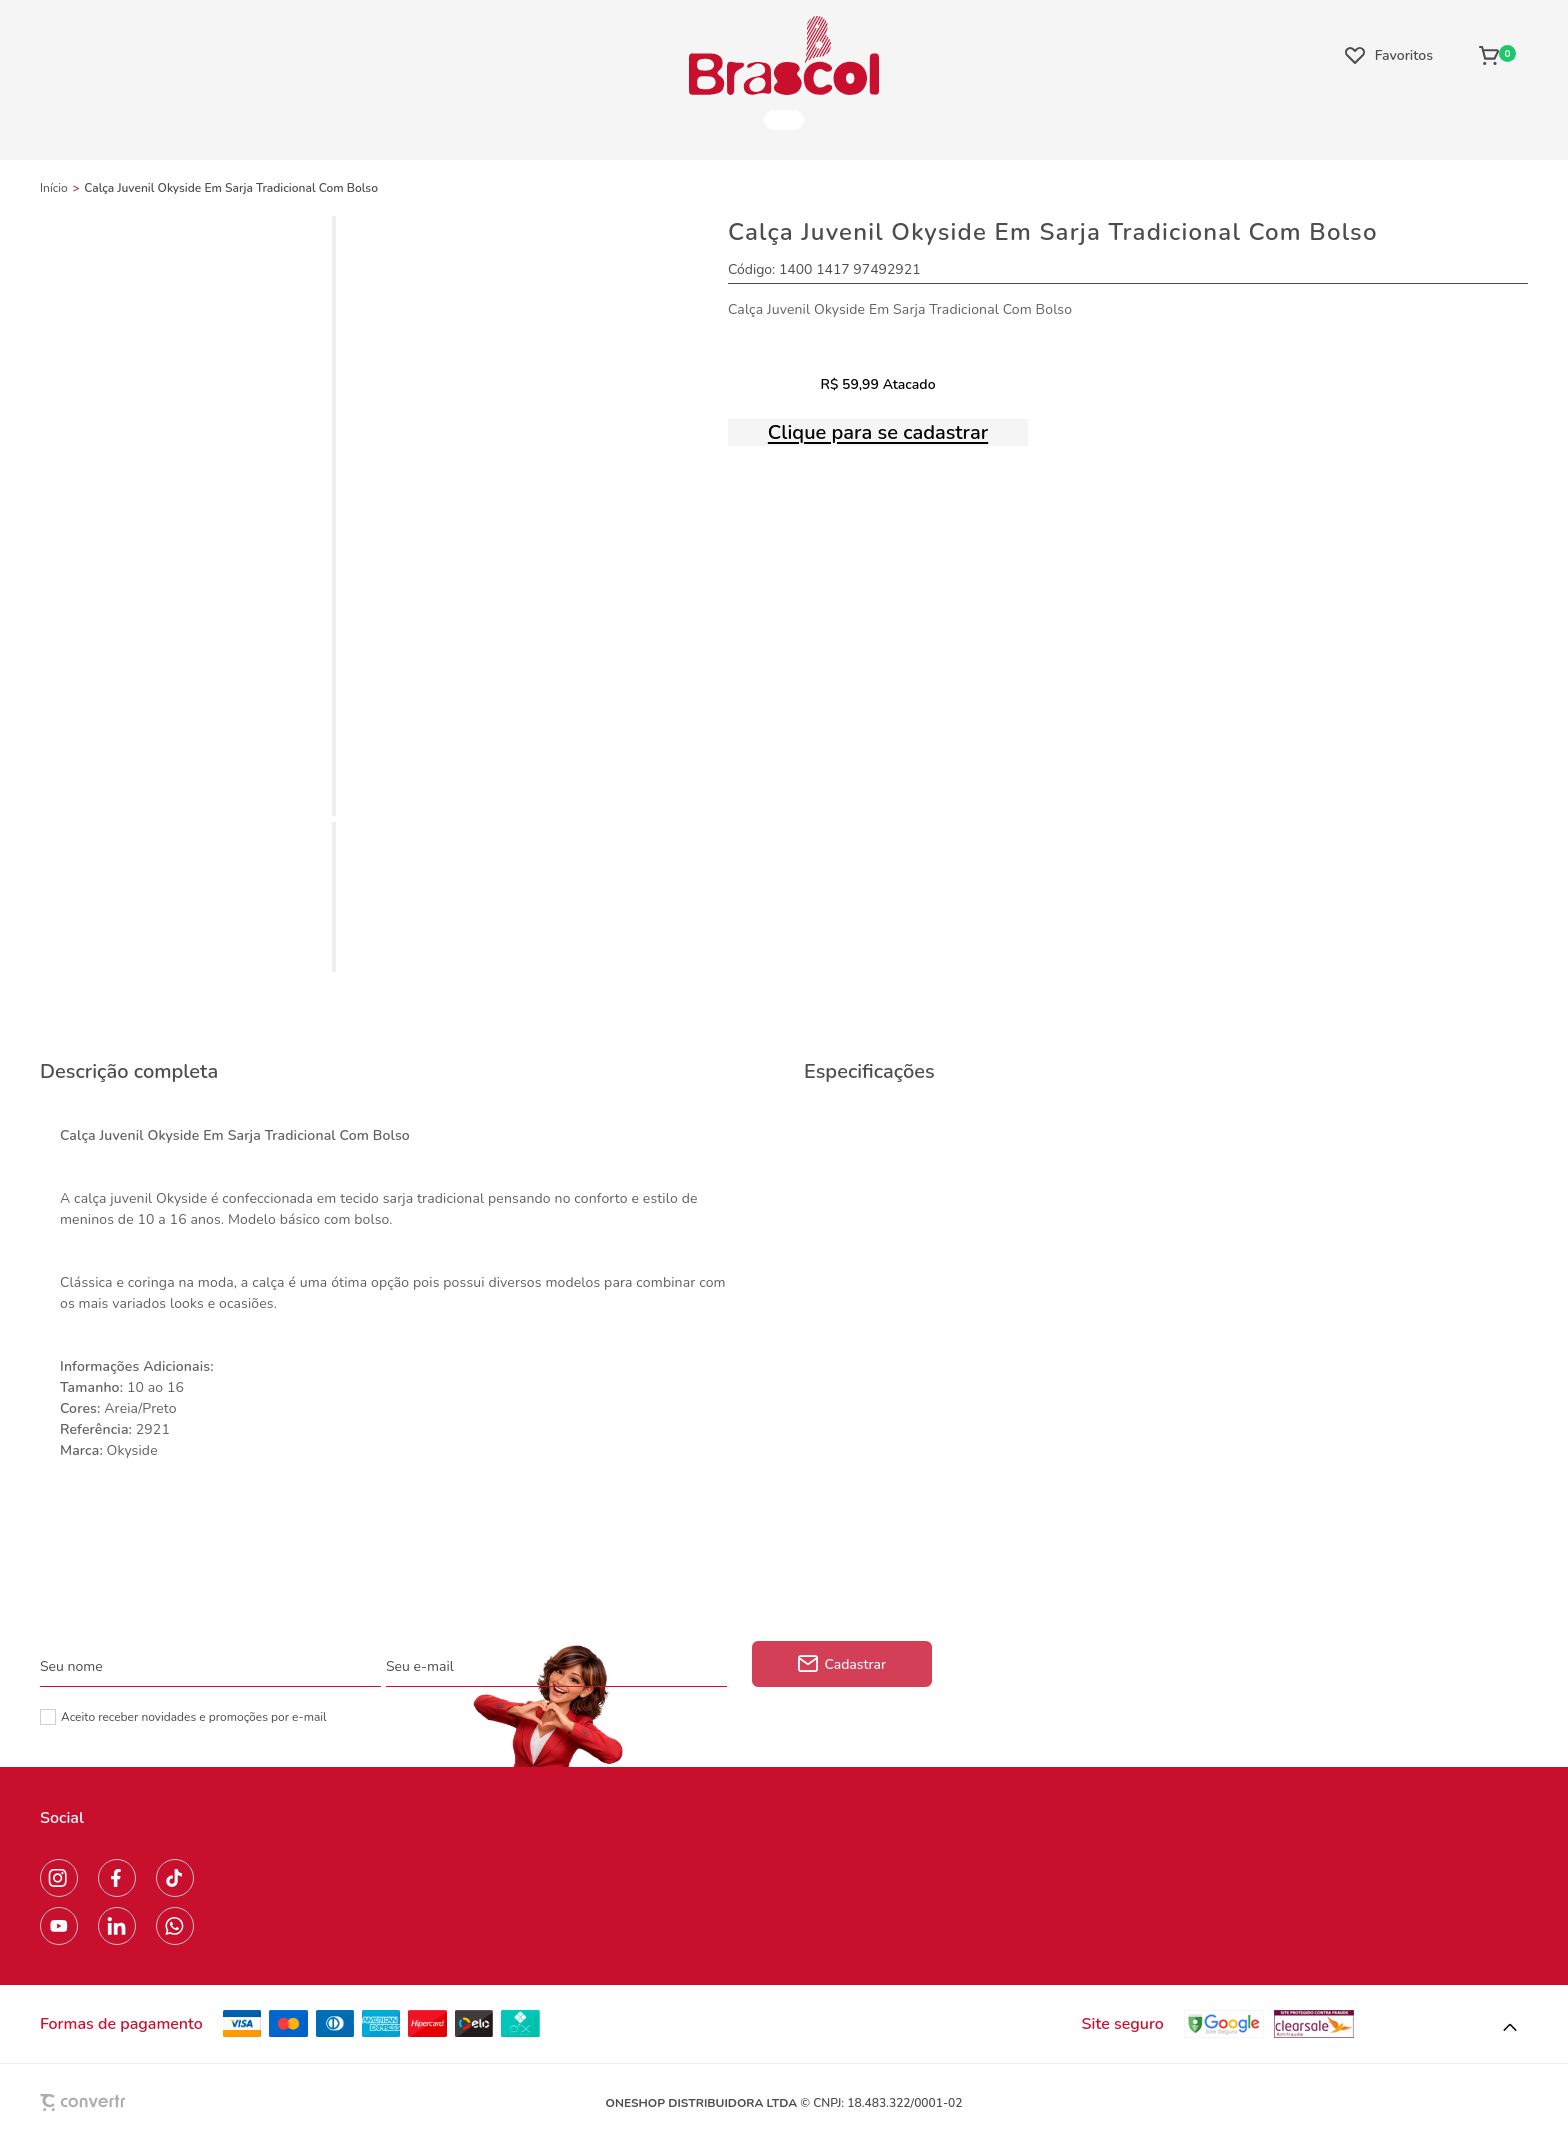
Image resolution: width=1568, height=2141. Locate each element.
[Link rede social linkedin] (117, 1926)
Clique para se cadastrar (878, 432)
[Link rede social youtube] (59, 1926)
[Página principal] (784, 55)
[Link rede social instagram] (59, 1878)
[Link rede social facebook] (117, 1878)
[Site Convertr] (129, 2102)
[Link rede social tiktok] (175, 1878)
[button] (1510, 2028)
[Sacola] (1497, 55)
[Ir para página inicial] (54, 188)
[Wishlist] (1389, 55)
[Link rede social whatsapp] (175, 1926)
